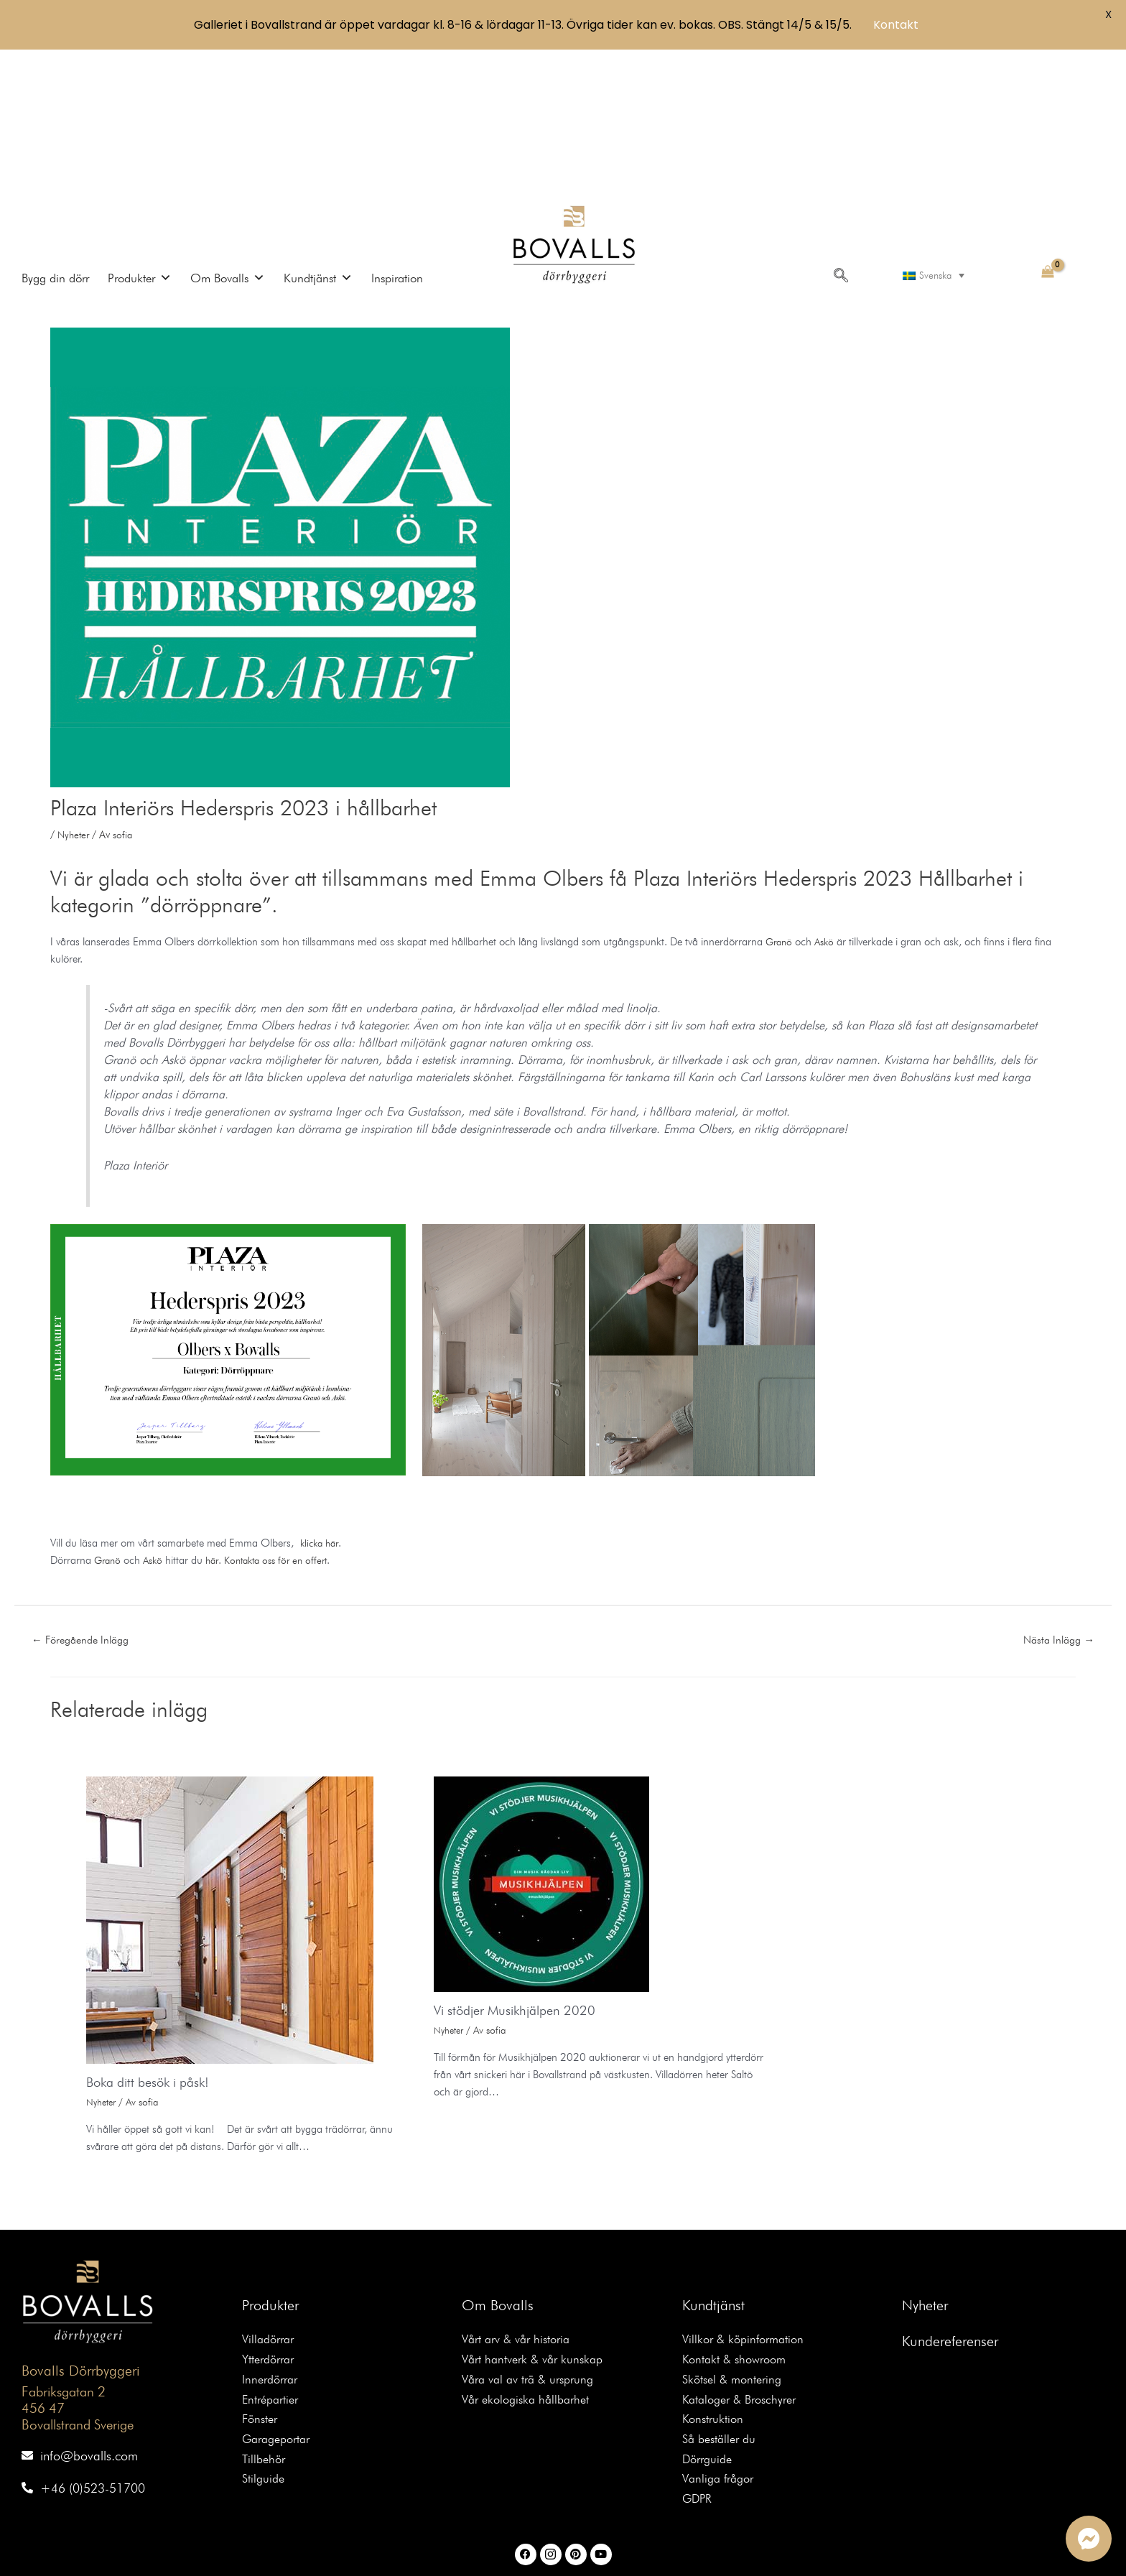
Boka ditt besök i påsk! (154, 1936)
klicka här (321, 1395)
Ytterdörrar (271, 2215)
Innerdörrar (272, 2237)
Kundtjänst (713, 2159)
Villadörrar (270, 2194)
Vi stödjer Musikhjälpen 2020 (523, 1864)
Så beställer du (722, 2301)
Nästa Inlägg (1054, 1492)
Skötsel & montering (735, 2237)
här (217, 1412)
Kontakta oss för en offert (286, 1412)
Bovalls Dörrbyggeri (76, 2225)
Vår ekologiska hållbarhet (530, 2258)
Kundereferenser (950, 2195)
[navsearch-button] (838, 125)
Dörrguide (710, 2323)
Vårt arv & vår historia (521, 2194)
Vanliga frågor (721, 2345)
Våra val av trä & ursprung (533, 2237)
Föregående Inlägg (87, 1492)
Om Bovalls (498, 2159)
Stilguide (264, 2345)
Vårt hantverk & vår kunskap (537, 2215)
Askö (828, 793)
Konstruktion (714, 2280)
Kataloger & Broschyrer (744, 2258)
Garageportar (280, 2301)
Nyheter (74, 686)
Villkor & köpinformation (747, 2194)
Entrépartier (273, 2258)
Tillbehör (265, 2323)
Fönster (261, 2280)
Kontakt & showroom (738, 2215)
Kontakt (895, 25)
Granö (780, 793)
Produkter (270, 2159)
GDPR (699, 2366)
